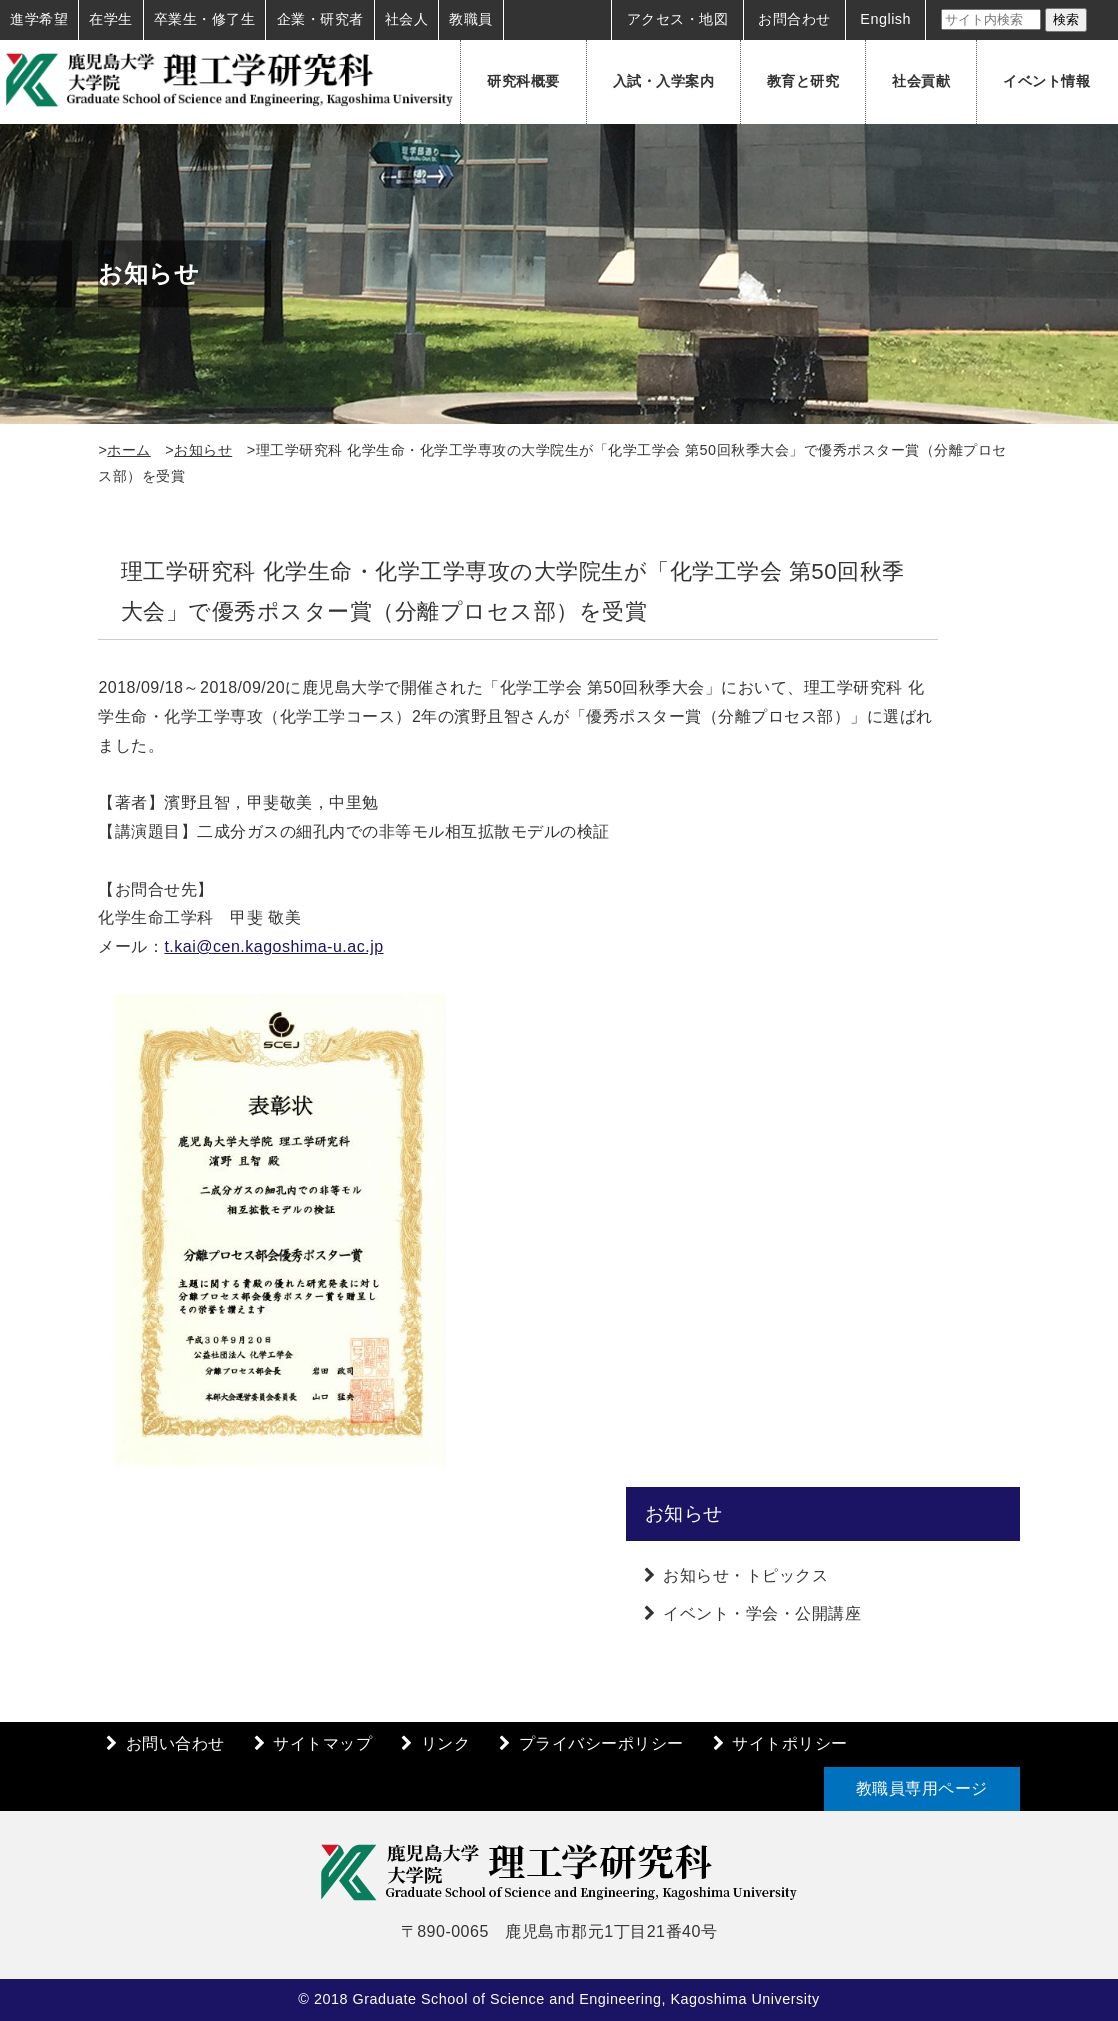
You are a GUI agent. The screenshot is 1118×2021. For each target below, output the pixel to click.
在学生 (111, 19)
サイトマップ (322, 1743)
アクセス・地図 (678, 19)
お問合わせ (794, 19)
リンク (446, 1743)
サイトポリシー (790, 1743)
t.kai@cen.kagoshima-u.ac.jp (273, 946)
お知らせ (203, 450)
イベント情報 (1046, 81)
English (885, 19)
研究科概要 (523, 81)
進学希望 (39, 19)
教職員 (471, 19)
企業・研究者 (320, 19)
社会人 (407, 19)
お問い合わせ (175, 1743)
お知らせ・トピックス (745, 1575)
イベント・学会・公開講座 (762, 1613)
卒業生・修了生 (205, 19)
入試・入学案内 (664, 81)
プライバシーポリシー (601, 1743)
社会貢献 (921, 81)
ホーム (129, 450)
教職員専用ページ (922, 1788)
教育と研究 (803, 81)
